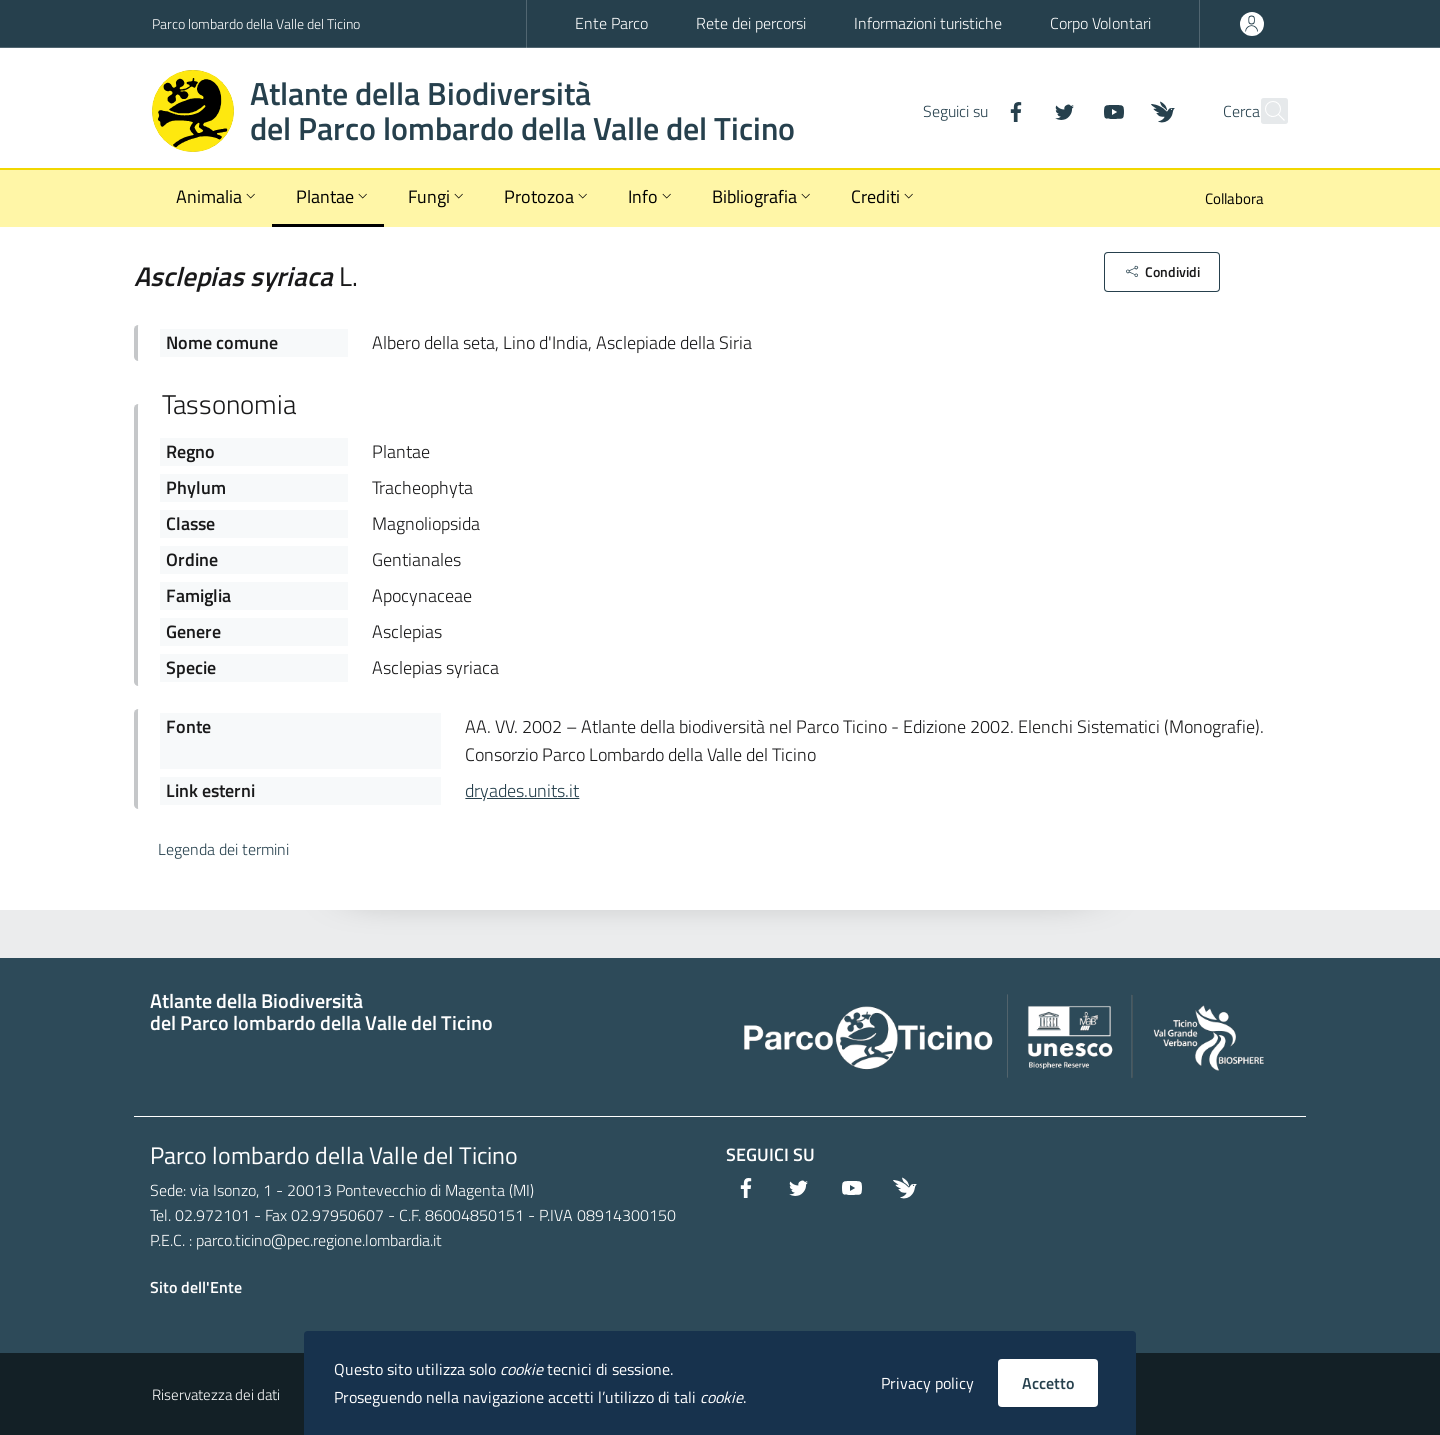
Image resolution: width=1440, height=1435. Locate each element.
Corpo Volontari (1100, 23)
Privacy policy (927, 1383)
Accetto (1048, 1383)
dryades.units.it (522, 790)
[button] (1161, 272)
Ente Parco (611, 23)
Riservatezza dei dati (216, 1394)
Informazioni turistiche (928, 23)
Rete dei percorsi (751, 23)
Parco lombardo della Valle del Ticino (256, 23)
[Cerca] (1264, 111)
